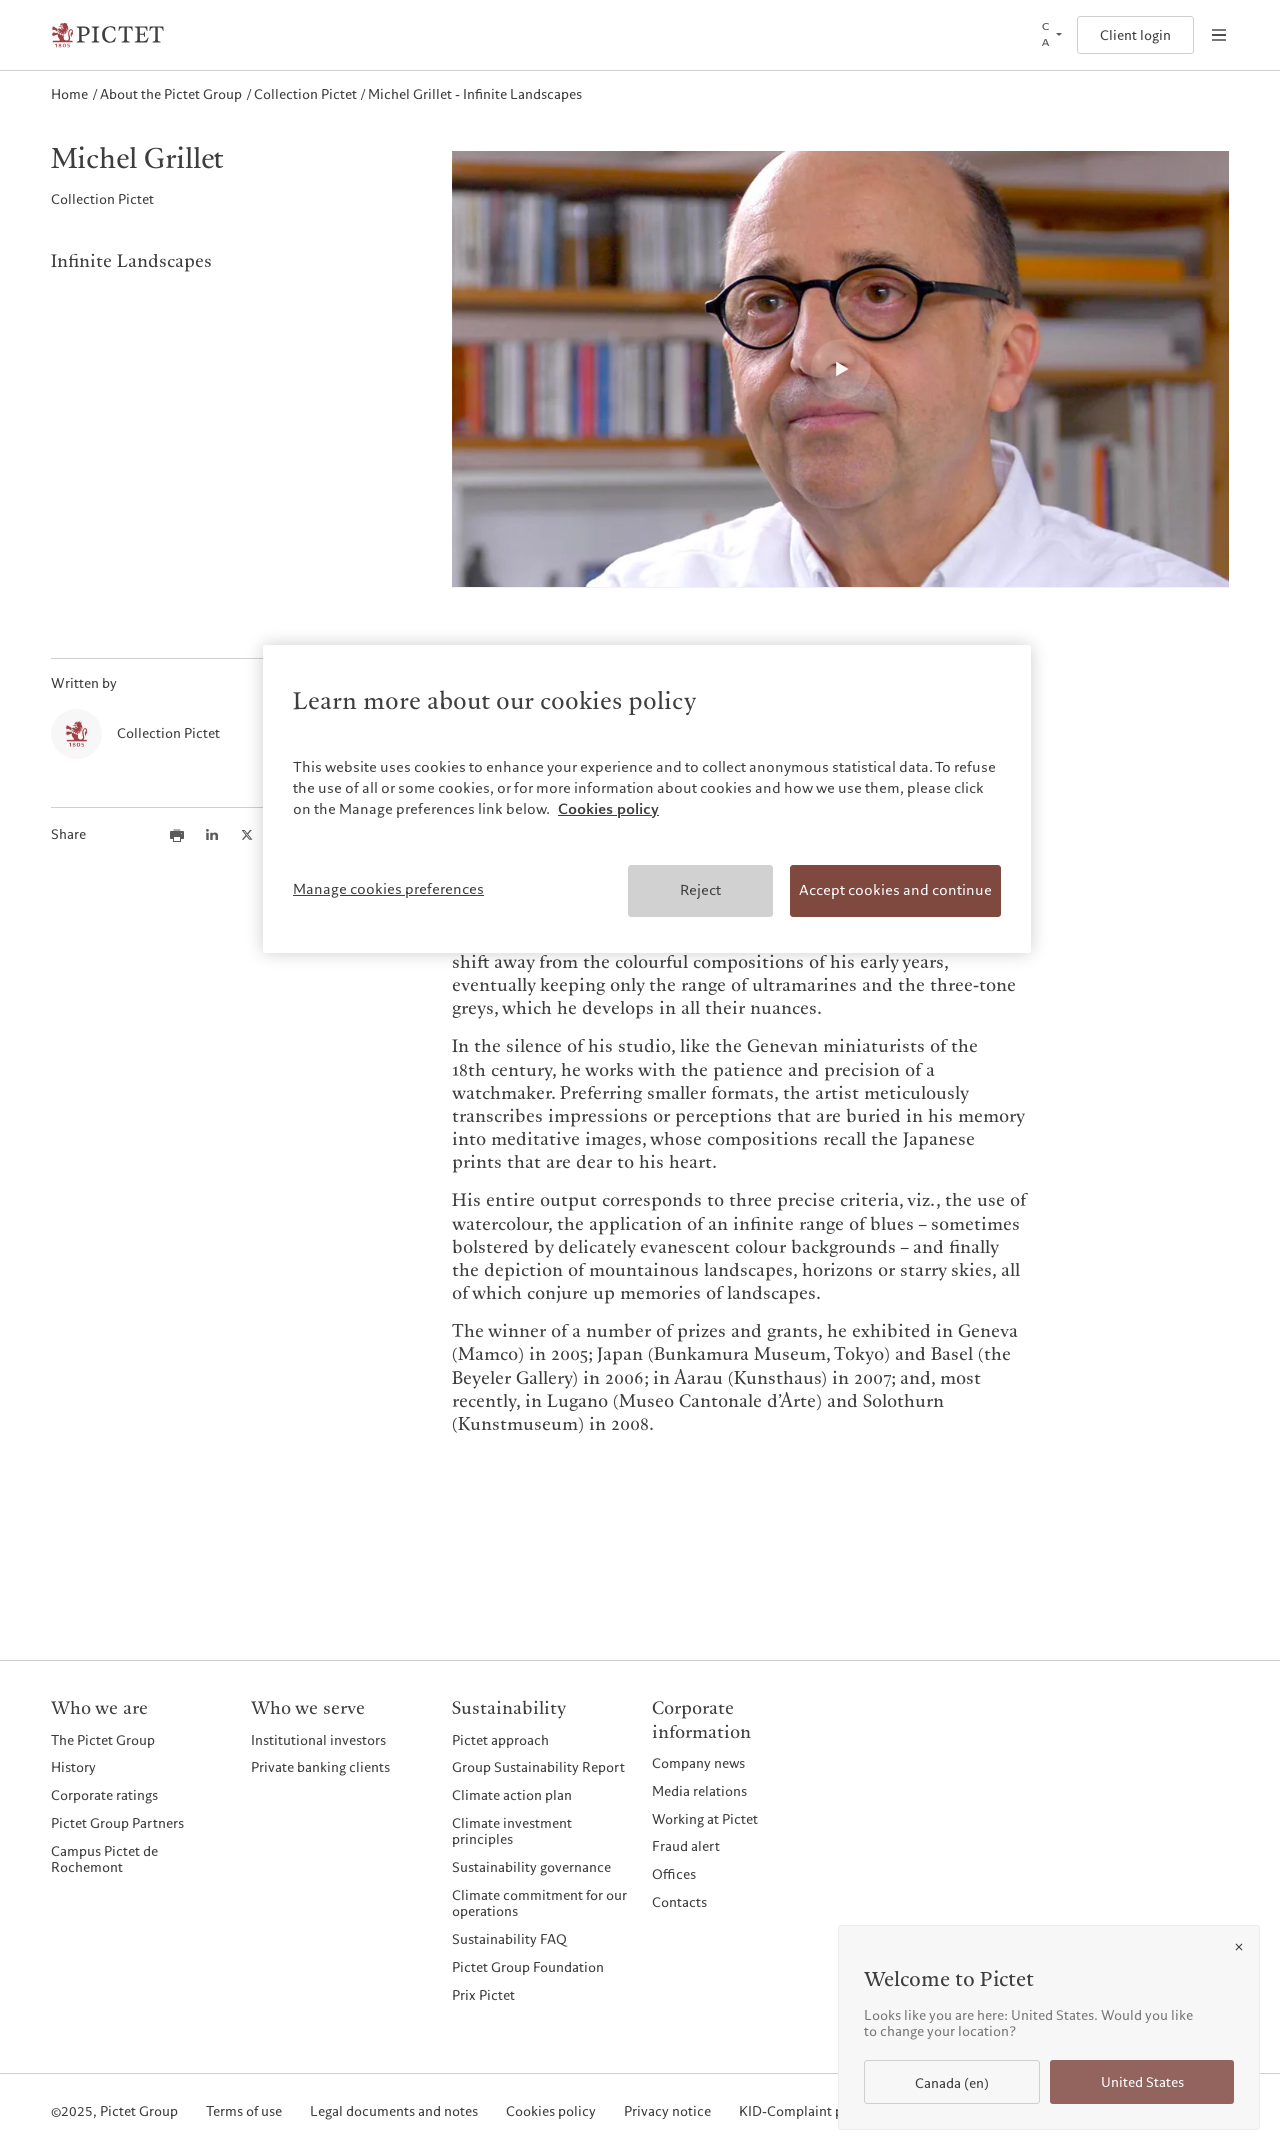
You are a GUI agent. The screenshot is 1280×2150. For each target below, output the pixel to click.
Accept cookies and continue (895, 890)
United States (1142, 2082)
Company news (698, 1763)
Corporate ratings (104, 1795)
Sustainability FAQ (509, 1939)
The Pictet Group (103, 1740)
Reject (700, 890)
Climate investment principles (512, 1831)
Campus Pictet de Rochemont (104, 1859)
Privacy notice (667, 2112)
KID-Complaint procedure (818, 2112)
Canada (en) (952, 2083)
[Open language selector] (1050, 35)
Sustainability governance (531, 1867)
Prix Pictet (483, 1995)
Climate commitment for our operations (539, 1903)
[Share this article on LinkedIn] (212, 835)
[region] (647, 799)
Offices (674, 1874)
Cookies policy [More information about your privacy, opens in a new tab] (608, 809)
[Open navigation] (1219, 35)
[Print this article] (177, 835)
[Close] (1239, 1947)
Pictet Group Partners (117, 1823)
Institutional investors (318, 1740)
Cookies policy (551, 2112)
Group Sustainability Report (538, 1767)
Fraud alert (686, 1846)
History (73, 1767)
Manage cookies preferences (388, 889)
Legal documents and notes (394, 2112)
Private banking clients (320, 1767)
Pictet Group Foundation (528, 1967)
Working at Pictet (705, 1819)
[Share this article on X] (247, 835)
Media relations (699, 1791)
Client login (1135, 35)
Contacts (679, 1902)
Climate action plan (512, 1795)
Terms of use (244, 2112)
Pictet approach (500, 1740)
